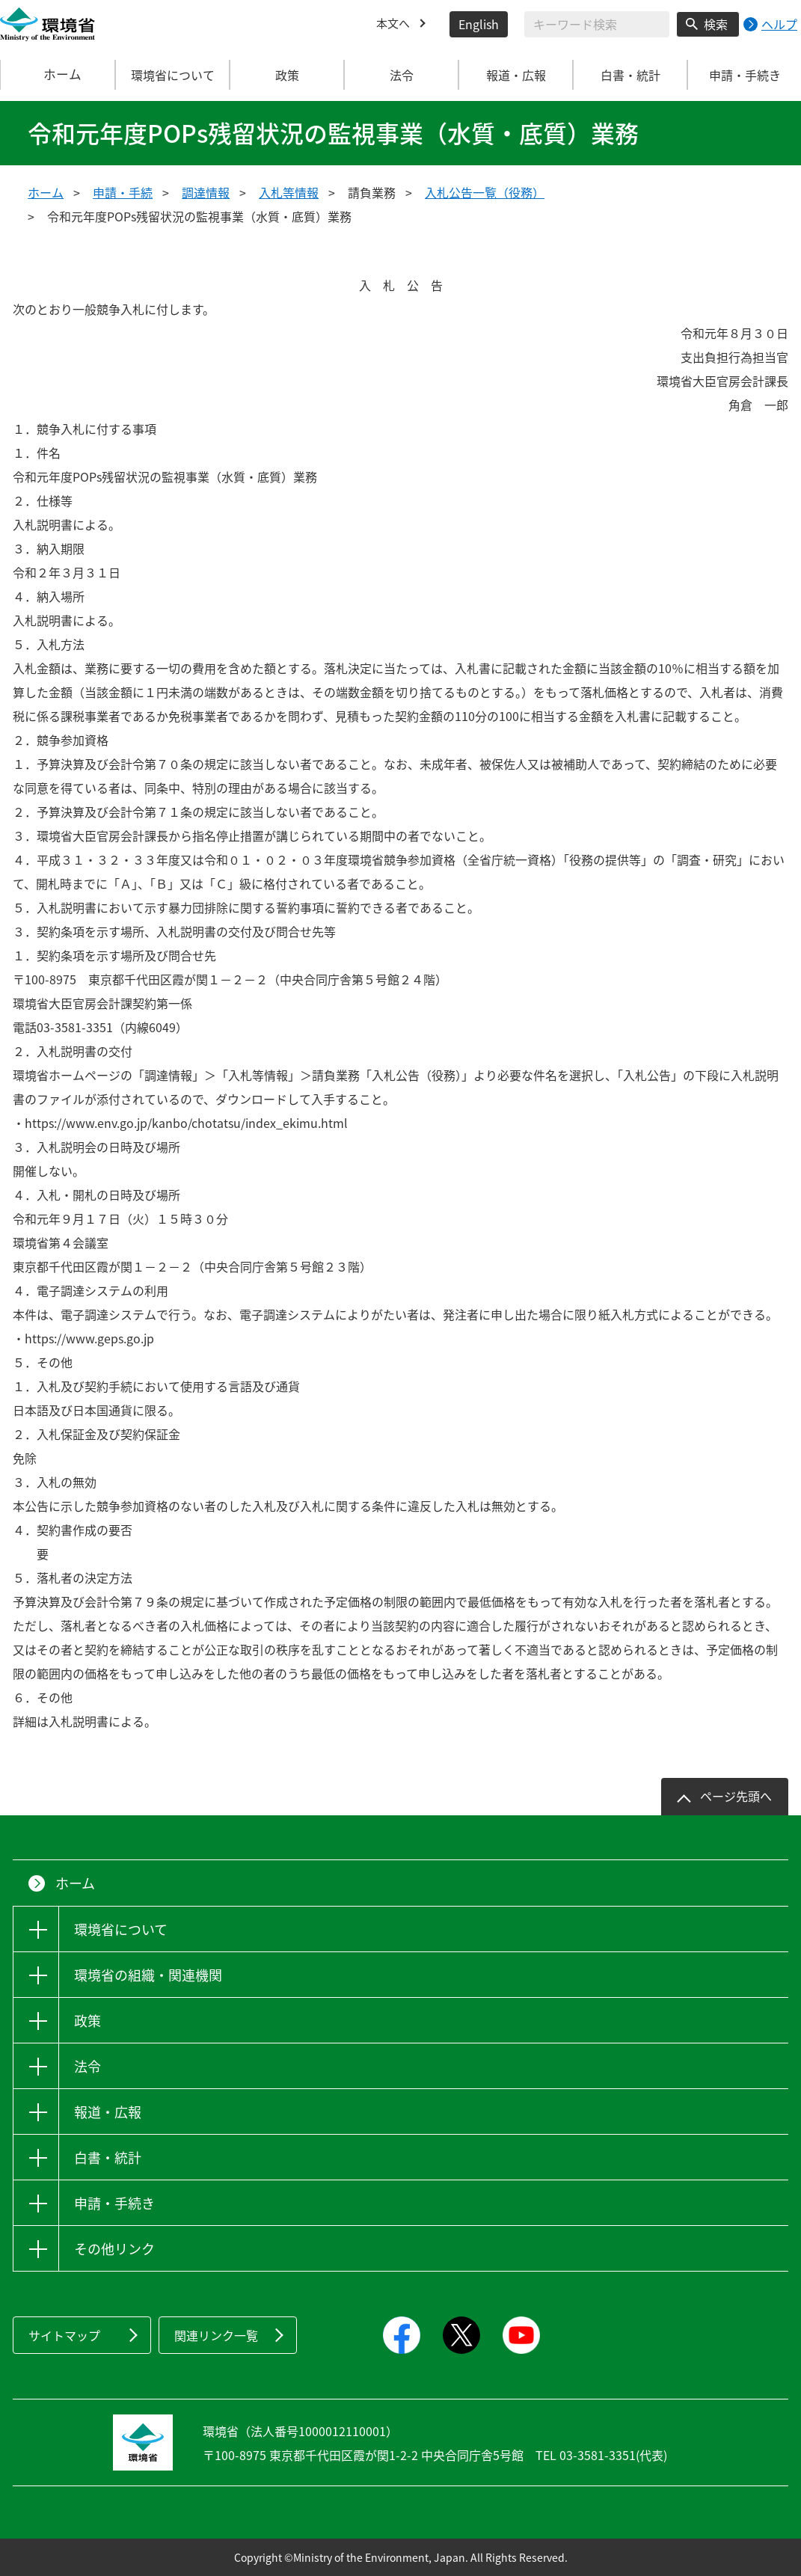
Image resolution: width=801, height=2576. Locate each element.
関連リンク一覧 (216, 2335)
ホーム (58, 75)
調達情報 (206, 192)
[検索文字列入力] (596, 24)
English (478, 24)
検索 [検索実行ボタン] (716, 24)
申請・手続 (123, 192)
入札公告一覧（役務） (484, 192)
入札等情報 (289, 192)
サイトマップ (64, 2335)
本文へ (394, 24)
